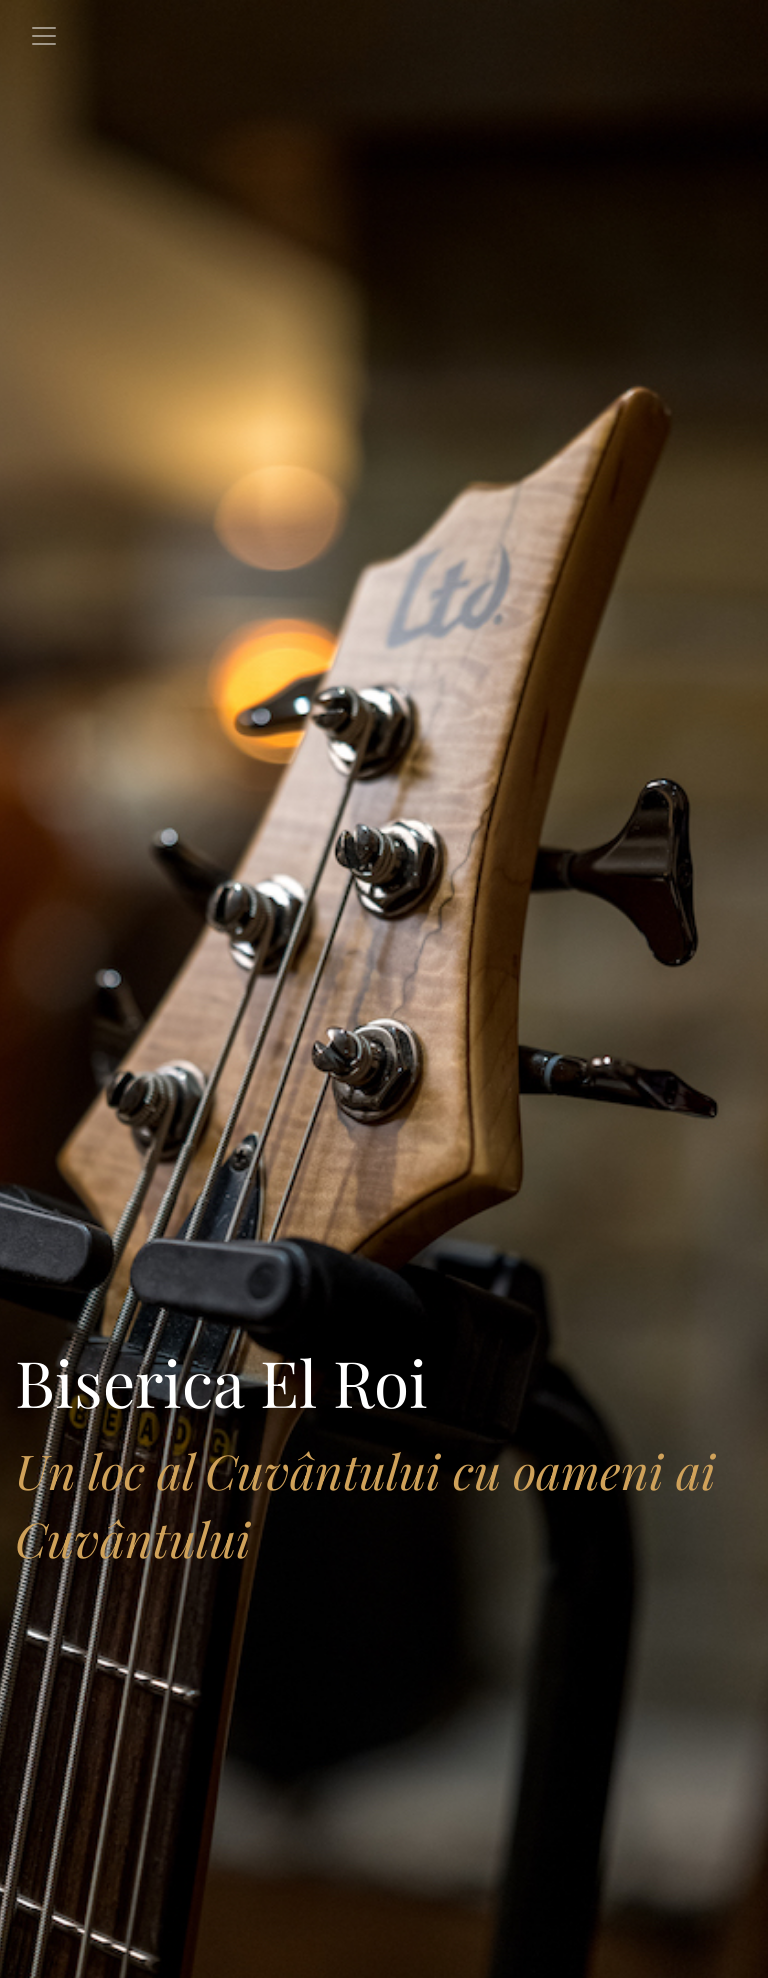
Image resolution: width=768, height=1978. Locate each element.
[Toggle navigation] (44, 36)
